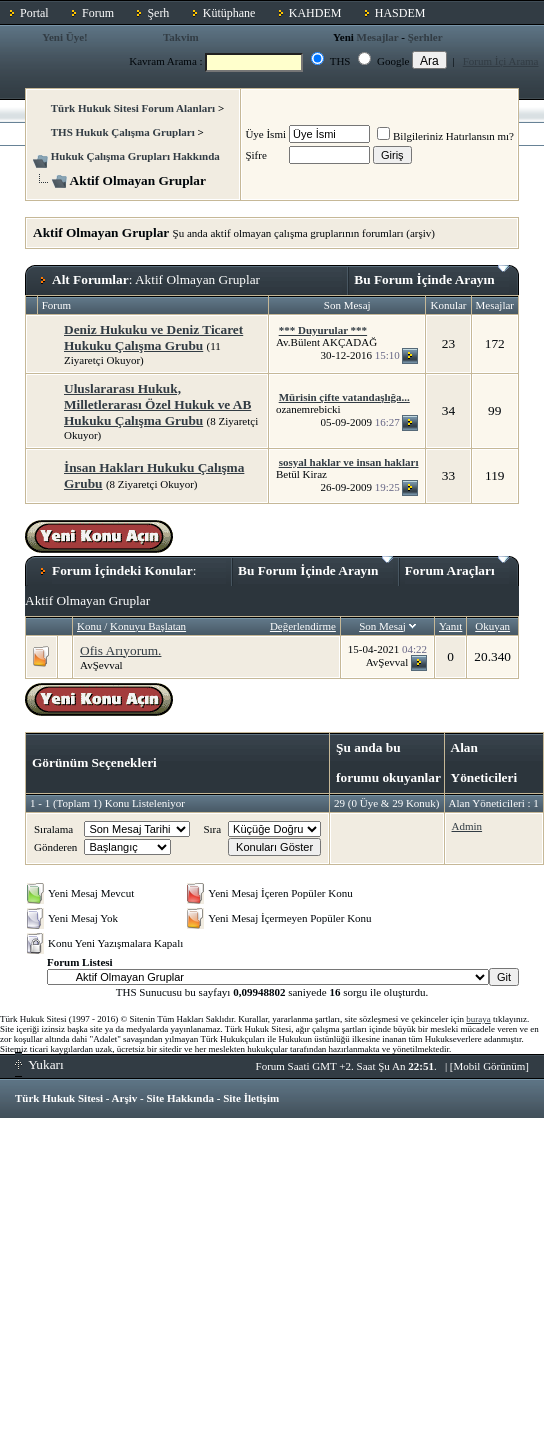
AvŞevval (101, 665)
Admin (467, 826)
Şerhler (425, 37)
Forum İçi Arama (501, 61)
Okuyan (492, 626)
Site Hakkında (180, 1098)
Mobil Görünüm (490, 1066)
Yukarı (39, 1064)
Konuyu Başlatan (148, 626)
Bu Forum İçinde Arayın (431, 276)
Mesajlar (378, 37)
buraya (478, 1019)
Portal (34, 13)
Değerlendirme (303, 626)
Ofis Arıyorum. (120, 650)
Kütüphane (229, 13)
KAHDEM (315, 13)
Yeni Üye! (65, 37)
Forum (98, 13)
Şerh (158, 13)
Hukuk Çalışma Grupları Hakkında (135, 156)
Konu (89, 626)
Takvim (181, 37)
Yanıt (450, 626)
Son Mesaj (382, 626)
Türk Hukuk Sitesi (59, 1098)
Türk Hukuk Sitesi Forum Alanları (133, 108)
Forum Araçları (457, 567)
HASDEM (400, 13)
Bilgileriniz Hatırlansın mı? (445, 136)
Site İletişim (251, 1098)
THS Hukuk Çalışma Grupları (123, 132)
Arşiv (125, 1098)
